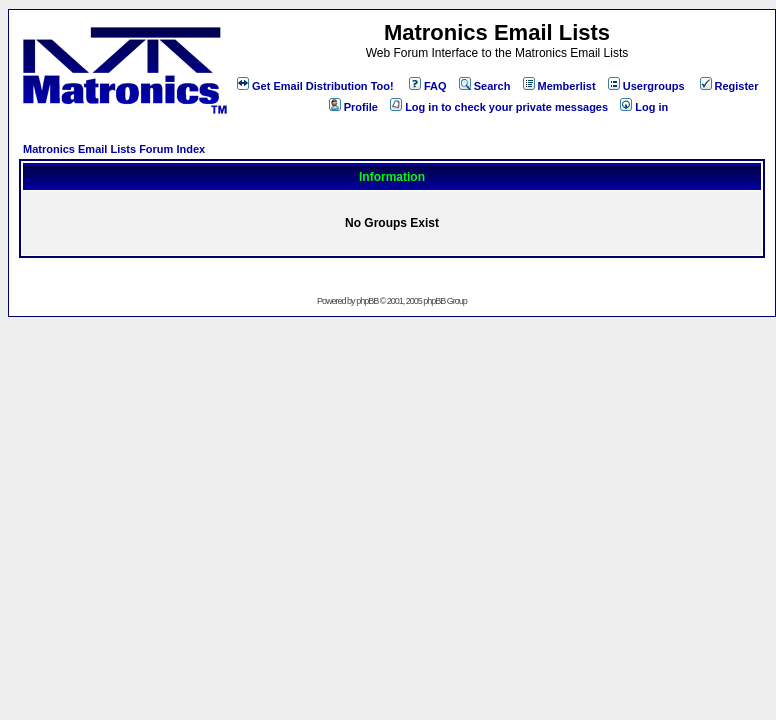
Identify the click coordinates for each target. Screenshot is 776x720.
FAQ (428, 86)
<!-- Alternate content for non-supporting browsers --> (8, 8)
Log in (644, 107)
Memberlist (559, 86)
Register (729, 86)
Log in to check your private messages (499, 107)
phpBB (367, 301)
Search (485, 86)
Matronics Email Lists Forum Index (114, 149)
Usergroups (646, 86)
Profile (353, 107)
